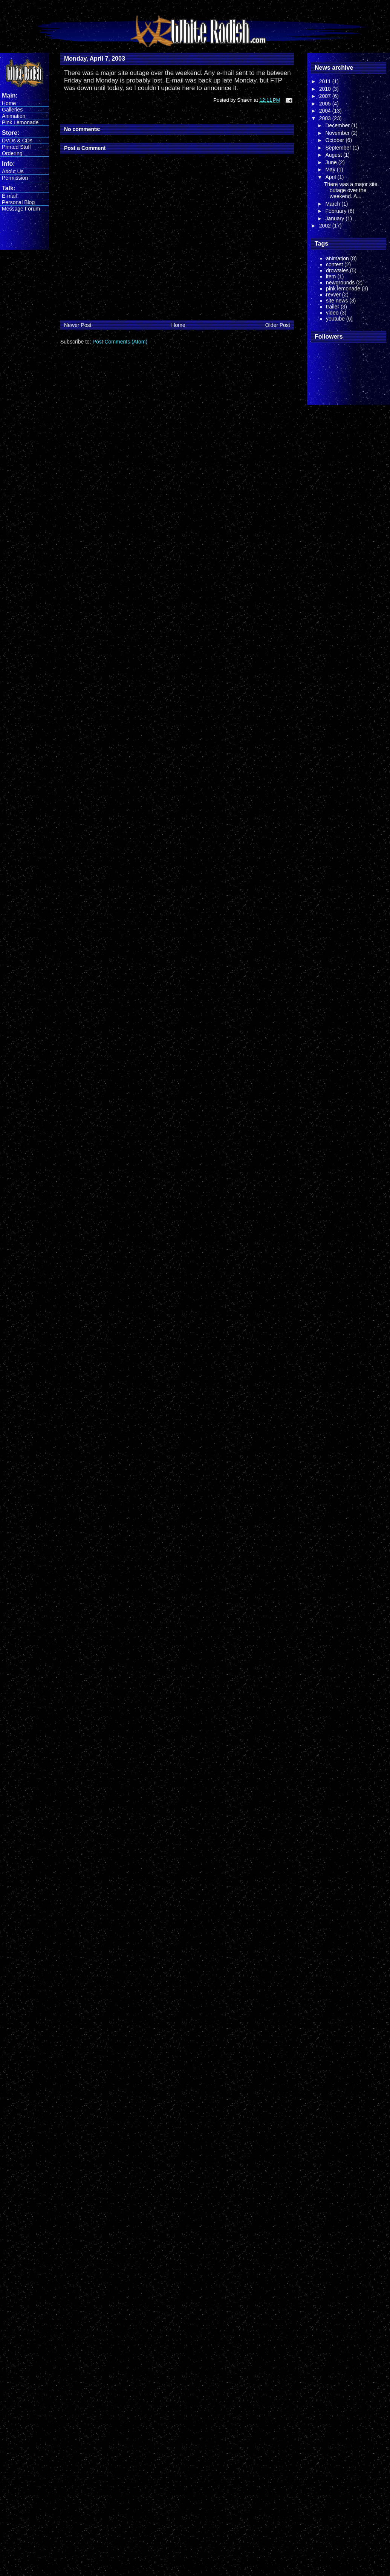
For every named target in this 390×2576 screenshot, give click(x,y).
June (331, 162)
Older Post (277, 325)
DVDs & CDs (17, 140)
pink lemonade (343, 289)
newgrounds (340, 282)
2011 (325, 81)
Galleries (12, 110)
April (331, 177)
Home (9, 103)
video (332, 313)
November (338, 133)
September (338, 148)
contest (334, 264)
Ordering (12, 153)
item (331, 276)
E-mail (9, 196)
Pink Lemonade (20, 122)
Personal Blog (18, 202)
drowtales (337, 270)
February (336, 211)
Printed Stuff (16, 147)
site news (337, 301)
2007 (325, 96)
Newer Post (77, 325)
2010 (325, 89)
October (335, 140)
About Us (13, 171)
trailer (332, 307)
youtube (335, 319)
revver (333, 295)
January (335, 218)
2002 (325, 226)
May (330, 169)
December (338, 125)
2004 (325, 111)
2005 (325, 104)
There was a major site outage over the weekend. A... (351, 190)
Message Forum (21, 209)
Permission (15, 178)
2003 (325, 118)
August (334, 155)
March (333, 204)
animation (337, 258)
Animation (13, 116)
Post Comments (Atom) (120, 342)
